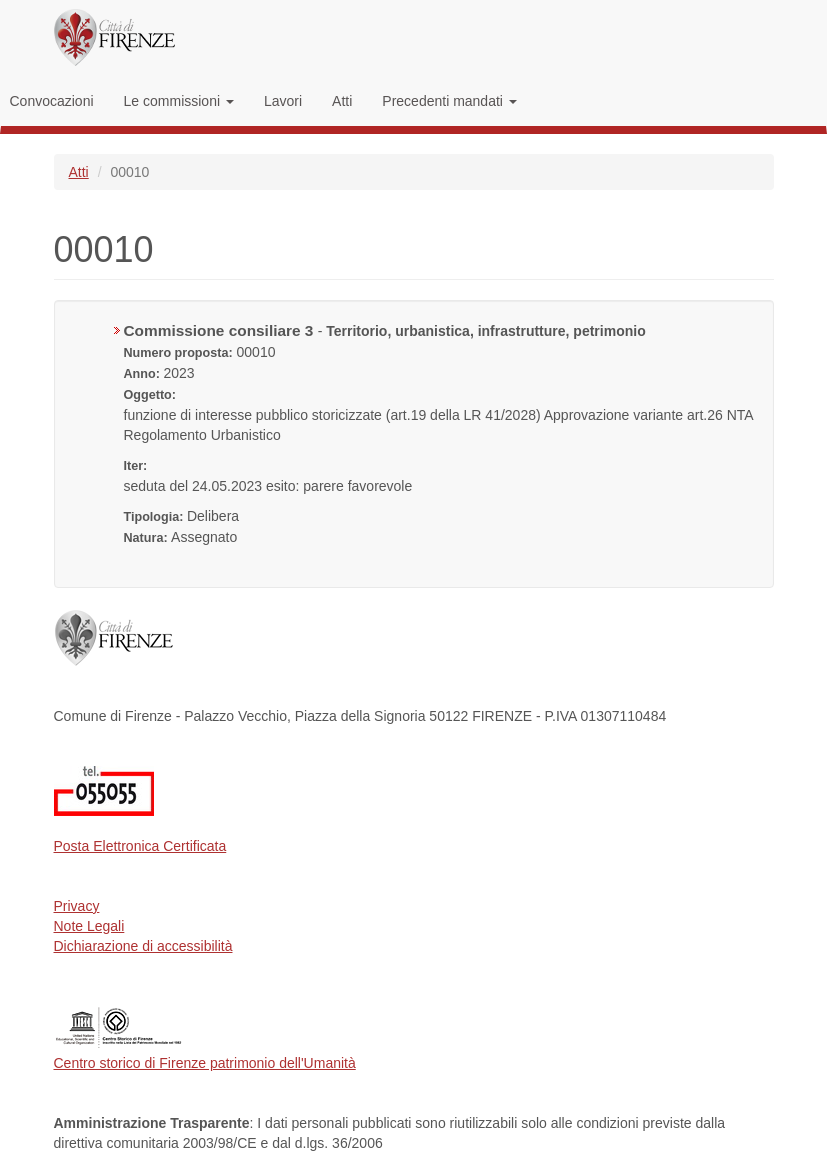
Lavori (283, 101)
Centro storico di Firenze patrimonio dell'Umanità (205, 1063)
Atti (342, 101)
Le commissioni (179, 101)
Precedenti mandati (449, 101)
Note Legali (89, 926)
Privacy (77, 906)
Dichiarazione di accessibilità (143, 946)
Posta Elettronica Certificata (140, 846)
